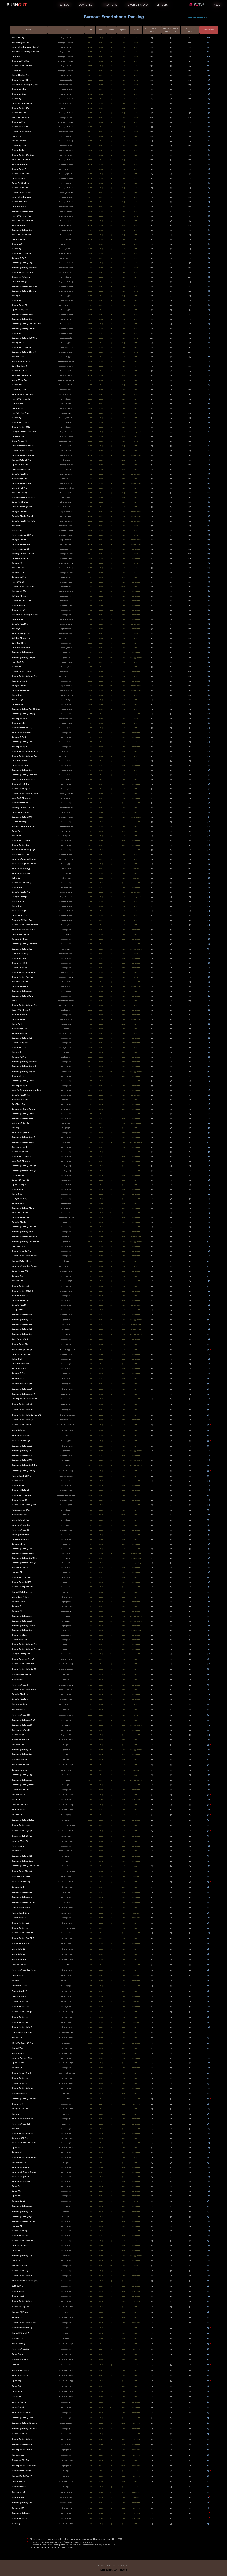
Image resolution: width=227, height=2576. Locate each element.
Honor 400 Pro (19, 141)
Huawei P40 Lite (19, 1028)
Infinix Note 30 (18, 1430)
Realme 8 (16, 1606)
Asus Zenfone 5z (20, 1295)
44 (208, 1194)
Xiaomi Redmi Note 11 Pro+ (25, 751)
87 (209, 150)
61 (208, 619)
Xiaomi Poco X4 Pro (21, 1251)
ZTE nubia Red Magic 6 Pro (25, 614)
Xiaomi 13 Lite (18, 723)
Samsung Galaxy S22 (22, 770)
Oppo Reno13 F (19, 915)
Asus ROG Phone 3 (21, 1010)
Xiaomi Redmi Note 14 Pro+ (25, 756)
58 (209, 761)
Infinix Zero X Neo (20, 1597)
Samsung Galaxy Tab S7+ (24, 1166)
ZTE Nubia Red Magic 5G (24, 850)
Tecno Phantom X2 (21, 469)
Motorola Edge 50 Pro (22, 535)
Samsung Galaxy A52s (22, 652)
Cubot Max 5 (17, 403)
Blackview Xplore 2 (21, 277)
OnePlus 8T (17, 704)
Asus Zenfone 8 (19, 681)
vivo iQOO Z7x (18, 1246)
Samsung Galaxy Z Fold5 (24, 328)
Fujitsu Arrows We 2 (21, 1510)
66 (208, 511)
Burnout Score (209, 30)
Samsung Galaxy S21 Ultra (24, 944)
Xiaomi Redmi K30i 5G (22, 1291)
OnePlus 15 (17, 56)
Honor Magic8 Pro (20, 42)
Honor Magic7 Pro (20, 75)
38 (209, 1510)
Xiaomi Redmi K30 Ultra (23, 586)
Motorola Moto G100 (22, 732)
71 (209, 432)
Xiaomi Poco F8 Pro (21, 80)
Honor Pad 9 (18, 901)
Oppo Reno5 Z (19, 1185)
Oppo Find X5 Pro (20, 310)
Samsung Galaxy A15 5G (23, 1394)
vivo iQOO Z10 (19, 568)
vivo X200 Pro (18, 357)
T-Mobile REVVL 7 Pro (22, 920)
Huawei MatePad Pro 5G (23, 497)
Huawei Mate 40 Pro (21, 460)
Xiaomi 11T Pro (19, 958)
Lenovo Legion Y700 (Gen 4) (25, 47)
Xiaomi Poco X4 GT (21, 422)
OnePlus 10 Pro (19, 761)
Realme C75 (17, 1276)
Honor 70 (16, 628)
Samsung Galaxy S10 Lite (24, 1227)
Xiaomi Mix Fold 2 (20, 127)
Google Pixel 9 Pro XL (22, 516)
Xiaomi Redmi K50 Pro (22, 450)
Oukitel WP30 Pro (20, 934)
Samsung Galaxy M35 (22, 1460)
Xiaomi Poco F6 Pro (21, 131)
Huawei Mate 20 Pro (21, 1674)
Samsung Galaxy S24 (22, 949)
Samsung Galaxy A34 (22, 991)
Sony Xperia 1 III (19, 1147)
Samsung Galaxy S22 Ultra (24, 775)
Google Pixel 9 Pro (21, 544)
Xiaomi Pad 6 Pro (20, 188)
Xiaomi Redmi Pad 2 (21, 1425)
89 (208, 136)
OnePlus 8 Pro (19, 643)
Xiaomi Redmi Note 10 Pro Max (26, 1649)
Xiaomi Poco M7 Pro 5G (23, 1659)
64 (208, 539)
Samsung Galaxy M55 (22, 817)
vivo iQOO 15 (18, 38)
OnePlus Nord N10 (21, 1539)
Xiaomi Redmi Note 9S (23, 1419)
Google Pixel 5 (19, 1222)
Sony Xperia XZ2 (20, 1567)
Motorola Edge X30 (21, 633)
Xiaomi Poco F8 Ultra (22, 66)
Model (28, 30)
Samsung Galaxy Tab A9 (23, 1471)
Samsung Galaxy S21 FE (23, 1114)
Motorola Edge (19, 911)
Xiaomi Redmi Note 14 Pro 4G (26, 1415)
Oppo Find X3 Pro (20, 765)
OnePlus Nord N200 (21, 1364)
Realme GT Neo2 (20, 939)
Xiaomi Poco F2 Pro (21, 840)
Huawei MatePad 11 (21, 803)
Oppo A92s (17, 831)
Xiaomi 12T (17, 385)
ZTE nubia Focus (20, 982)
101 (209, 66)
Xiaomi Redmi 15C (20, 1286)
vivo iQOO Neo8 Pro (21, 235)
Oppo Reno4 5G (20, 1271)
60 (208, 681)
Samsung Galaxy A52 (22, 1314)
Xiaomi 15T (17, 249)
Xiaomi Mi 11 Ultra (20, 784)
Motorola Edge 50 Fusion (24, 859)
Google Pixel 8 (19, 685)
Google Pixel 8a (20, 624)
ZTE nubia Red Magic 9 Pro (25, 84)
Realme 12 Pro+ (19, 1033)
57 (209, 798)
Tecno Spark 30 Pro (21, 1476)
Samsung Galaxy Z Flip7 (23, 657)
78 (209, 338)
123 (208, 42)
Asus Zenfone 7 (19, 1014)
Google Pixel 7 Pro (21, 892)
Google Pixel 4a (20, 1699)
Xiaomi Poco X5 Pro (21, 671)
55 (209, 854)
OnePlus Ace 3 (19, 206)
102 (208, 61)
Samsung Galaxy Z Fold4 (24, 291)
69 (208, 474)
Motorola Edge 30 (20, 549)
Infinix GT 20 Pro (19, 488)
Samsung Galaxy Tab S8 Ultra (26, 709)
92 (209, 113)
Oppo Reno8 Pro (20, 464)
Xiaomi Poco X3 (19, 1500)
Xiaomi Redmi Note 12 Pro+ (25, 925)
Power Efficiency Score (189, 29)
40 (209, 1350)
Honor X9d (17, 695)
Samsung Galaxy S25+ (22, 211)
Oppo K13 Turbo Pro (22, 103)
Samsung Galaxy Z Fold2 (23, 1208)
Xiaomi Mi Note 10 (20, 1490)
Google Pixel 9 (19, 539)
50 (209, 1052)
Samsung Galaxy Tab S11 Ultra (26, 324)
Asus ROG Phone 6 (21, 160)
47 (209, 1123)
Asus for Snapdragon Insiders (26, 1090)
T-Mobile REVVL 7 (20, 953)
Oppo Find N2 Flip (20, 502)
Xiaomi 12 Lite (18, 605)
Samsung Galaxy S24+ (22, 314)
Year (100, 30)
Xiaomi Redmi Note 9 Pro (24, 1505)
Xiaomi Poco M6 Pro (22, 1495)
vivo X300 (16, 136)
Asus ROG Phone (20, 1213)
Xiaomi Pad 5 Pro (20, 1042)
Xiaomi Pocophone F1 (22, 1587)
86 (208, 160)
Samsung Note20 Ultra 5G (24, 1171)
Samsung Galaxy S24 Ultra (24, 286)
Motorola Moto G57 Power (24, 1266)
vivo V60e (16, 836)
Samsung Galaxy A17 (22, 1616)
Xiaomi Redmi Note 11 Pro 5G (26, 1255)
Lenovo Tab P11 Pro (21, 1354)
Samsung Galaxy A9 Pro (23, 1625)
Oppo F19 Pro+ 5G (20, 1180)
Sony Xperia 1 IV (19, 718)
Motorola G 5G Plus (21, 1132)
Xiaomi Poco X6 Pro (21, 192)
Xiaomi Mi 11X (18, 610)
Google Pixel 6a (20, 986)
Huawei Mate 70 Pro (21, 1261)
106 (209, 56)
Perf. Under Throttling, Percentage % (170, 29)
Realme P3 (17, 563)
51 (209, 1010)
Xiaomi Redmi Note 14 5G (24, 1669)
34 (208, 1694)
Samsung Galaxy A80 (22, 1549)
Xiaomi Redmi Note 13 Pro (24, 1005)
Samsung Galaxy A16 (22, 1446)
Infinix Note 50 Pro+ (21, 361)
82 (209, 225)
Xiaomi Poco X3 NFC (21, 1582)
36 (208, 1654)
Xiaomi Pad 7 (18, 150)
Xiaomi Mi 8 (17, 1481)
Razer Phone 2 (19, 1368)
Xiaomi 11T (17, 667)
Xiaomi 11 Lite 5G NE (21, 600)
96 (208, 89)
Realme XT (17, 1611)
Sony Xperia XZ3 (20, 1339)
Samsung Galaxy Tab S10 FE (25, 1241)
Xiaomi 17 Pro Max (20, 61)
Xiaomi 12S (17, 244)
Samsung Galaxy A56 (22, 1319)
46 (208, 1161)
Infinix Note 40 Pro (20, 1520)
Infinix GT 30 (17, 700)
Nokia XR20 (17, 1359)
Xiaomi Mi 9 (17, 1189)
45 (208, 1175)
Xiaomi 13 (16, 99)
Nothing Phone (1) (20, 596)
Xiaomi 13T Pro (19, 389)
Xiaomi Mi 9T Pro (20, 1152)
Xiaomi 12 (16, 333)
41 (208, 1295)
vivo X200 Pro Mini (20, 413)
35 (209, 1674)
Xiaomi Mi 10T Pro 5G (22, 883)
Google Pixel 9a (20, 474)
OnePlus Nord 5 (19, 366)
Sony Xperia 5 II (19, 746)
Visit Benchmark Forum (197, 17)
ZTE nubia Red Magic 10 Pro (25, 52)
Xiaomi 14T (17, 300)
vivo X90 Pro (18, 343)
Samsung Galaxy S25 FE (23, 1142)
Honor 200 (17, 525)
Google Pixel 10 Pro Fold (24, 432)
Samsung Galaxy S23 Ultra (24, 267)
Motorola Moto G (20, 1685)
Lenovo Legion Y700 (21, 197)
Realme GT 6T (19, 258)
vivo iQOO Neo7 (19, 493)
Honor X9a (17, 1194)
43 (208, 1213)
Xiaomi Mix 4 (18, 887)
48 (208, 1090)
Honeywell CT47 (20, 591)
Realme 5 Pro (18, 1601)
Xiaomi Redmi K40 (20, 845)
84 (208, 197)
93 (208, 108)
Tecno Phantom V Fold (22, 446)
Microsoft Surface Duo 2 (23, 929)
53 (209, 929)
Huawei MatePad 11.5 (22, 728)
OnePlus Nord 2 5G (21, 647)
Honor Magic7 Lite (20, 854)
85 (209, 178)
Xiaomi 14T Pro (19, 371)
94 (208, 103)
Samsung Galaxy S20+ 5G (24, 1066)
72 (209, 403)
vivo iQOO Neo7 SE (21, 399)
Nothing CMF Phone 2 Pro (24, 826)
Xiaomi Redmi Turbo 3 (22, 272)
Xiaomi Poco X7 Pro (21, 347)
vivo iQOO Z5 (18, 582)
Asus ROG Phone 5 (21, 1161)
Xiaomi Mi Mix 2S (19, 1639)
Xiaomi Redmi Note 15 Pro (24, 972)
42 (209, 1261)
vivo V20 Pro (17, 1281)
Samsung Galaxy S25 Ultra (24, 338)
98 (208, 84)
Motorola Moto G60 (21, 1530)
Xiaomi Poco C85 (20, 1344)
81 (209, 258)
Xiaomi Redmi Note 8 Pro (24, 1689)
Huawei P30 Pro (19, 1514)
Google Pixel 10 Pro (22, 483)
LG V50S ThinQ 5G (20, 1199)
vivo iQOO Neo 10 (20, 117)
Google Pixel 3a (20, 1694)
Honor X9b (17, 906)
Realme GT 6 (18, 572)
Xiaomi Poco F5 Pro (21, 253)
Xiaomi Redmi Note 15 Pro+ (25, 676)
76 (209, 361)
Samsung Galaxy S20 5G (23, 1137)
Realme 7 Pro (18, 1544)
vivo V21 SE (17, 1572)
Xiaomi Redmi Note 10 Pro (24, 1644)
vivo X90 (16, 296)
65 (208, 521)
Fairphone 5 (17, 619)
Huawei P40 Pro (19, 478)
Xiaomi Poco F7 (19, 169)
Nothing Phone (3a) (21, 638)
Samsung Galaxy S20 (22, 1630)
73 (209, 394)
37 (208, 1592)
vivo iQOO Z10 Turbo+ (22, 221)
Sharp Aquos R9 (20, 441)
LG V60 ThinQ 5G (20, 822)
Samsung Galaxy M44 (22, 996)
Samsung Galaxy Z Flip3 (23, 714)
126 (209, 38)
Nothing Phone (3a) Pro (23, 553)
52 (209, 986)
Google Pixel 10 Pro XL (23, 455)
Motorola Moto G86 (21, 873)
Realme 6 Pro (18, 1373)
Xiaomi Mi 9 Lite (19, 1635)
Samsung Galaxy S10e (23, 1231)
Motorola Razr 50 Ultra (22, 394)
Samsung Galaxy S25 (22, 319)
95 (208, 99)
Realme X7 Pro (19, 577)
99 (208, 75)
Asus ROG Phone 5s (21, 798)
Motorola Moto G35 (21, 868)
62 (209, 591)
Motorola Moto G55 (21, 1525)
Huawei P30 (17, 1679)
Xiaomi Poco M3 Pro (21, 1577)
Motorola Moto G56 (21, 1441)
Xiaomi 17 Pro (18, 122)
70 (209, 455)
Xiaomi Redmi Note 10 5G (24, 1409)
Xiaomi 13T (17, 418)
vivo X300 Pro (18, 239)
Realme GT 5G (19, 737)
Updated (123, 30)
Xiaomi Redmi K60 (20, 108)
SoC (66, 30)
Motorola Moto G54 (21, 1435)
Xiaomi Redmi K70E (21, 174)
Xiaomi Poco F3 (19, 967)
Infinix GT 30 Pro (19, 380)
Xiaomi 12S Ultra (19, 202)
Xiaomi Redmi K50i (21, 427)
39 (209, 1430)
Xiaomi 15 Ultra (19, 94)
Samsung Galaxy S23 (22, 263)
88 (209, 141)
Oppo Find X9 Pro (20, 183)
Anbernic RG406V (20, 1123)
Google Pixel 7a (19, 897)
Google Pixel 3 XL (20, 1300)
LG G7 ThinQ (18, 1310)
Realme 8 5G (18, 1378)
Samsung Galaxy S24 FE (23, 1071)
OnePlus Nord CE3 (21, 558)
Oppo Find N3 (18, 178)
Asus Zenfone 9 (19, 225)
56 (208, 822)
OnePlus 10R (18, 436)
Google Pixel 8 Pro (21, 690)
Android (111, 30)
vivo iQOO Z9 (18, 662)
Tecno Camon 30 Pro (22, 507)
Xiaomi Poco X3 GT (21, 789)
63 (208, 572)
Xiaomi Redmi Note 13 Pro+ (25, 793)
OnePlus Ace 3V (19, 282)
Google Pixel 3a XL (21, 1654)
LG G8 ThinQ (18, 1175)
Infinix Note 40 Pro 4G (22, 1350)
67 (209, 497)
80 (209, 277)
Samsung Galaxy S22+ (22, 742)
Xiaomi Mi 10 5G (19, 963)
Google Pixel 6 (19, 1305)
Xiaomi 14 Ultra (19, 89)
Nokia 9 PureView (20, 1535)
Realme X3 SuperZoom (23, 1109)
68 (208, 483)
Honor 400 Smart (20, 1704)
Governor (136, 30)
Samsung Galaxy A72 (22, 1455)
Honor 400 (17, 530)
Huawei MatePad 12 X (22, 1592)
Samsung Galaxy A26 (22, 1621)
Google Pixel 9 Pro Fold (23, 521)
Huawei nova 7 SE (20, 1099)
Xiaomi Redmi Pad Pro (22, 977)
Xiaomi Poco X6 (19, 1047)
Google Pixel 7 (19, 1019)
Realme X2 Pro (19, 1057)
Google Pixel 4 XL (20, 1217)
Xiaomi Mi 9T (18, 1485)
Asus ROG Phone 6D (22, 375)
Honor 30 (16, 1128)
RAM (90, 30)
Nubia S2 (16, 878)
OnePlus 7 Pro (19, 1104)
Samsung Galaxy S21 (22, 1038)
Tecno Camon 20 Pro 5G (23, 779)
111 (209, 52)
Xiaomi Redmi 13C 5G (22, 1404)
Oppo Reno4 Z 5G (21, 812)
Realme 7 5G (18, 1203)
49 (208, 1081)
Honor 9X (16, 1052)
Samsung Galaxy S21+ (22, 1118)
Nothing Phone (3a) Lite (23, 807)
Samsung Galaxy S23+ (22, 230)
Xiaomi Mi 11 (18, 1076)
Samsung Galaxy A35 (22, 1450)
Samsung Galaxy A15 (22, 1389)
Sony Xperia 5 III (19, 1085)
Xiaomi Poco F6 (19, 305)
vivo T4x (16, 1000)
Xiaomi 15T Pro (19, 145)
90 (208, 117)
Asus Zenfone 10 (20, 164)
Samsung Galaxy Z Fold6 (24, 352)
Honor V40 (17, 1024)
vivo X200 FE (17, 408)
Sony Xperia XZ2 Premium (24, 1399)
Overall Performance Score (152, 29)
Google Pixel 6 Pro (21, 1095)
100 (209, 70)
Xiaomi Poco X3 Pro (21, 1156)
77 (209, 352)
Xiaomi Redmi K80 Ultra (23, 155)
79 (209, 310)
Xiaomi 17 (16, 70)
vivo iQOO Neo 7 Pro (21, 216)
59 (208, 728)
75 (209, 375)
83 (209, 206)
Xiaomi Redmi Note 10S (23, 1664)
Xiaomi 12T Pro (19, 113)
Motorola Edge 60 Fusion (24, 864)
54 (208, 892)
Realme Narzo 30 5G (22, 1383)
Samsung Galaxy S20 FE (23, 1081)
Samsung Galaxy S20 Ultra (24, 1061)
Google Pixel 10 (20, 511)
